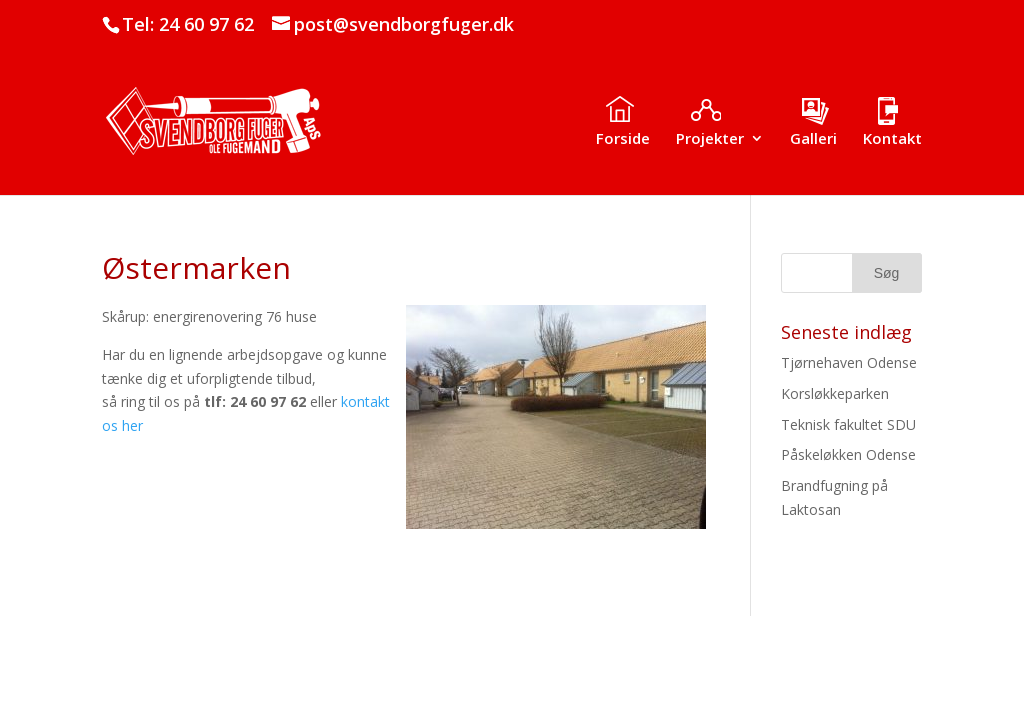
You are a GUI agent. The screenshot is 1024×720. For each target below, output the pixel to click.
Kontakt (892, 139)
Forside (623, 139)
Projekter (710, 139)
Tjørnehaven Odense (849, 362)
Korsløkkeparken (835, 393)
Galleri (813, 139)
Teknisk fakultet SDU (848, 424)
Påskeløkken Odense (848, 454)
